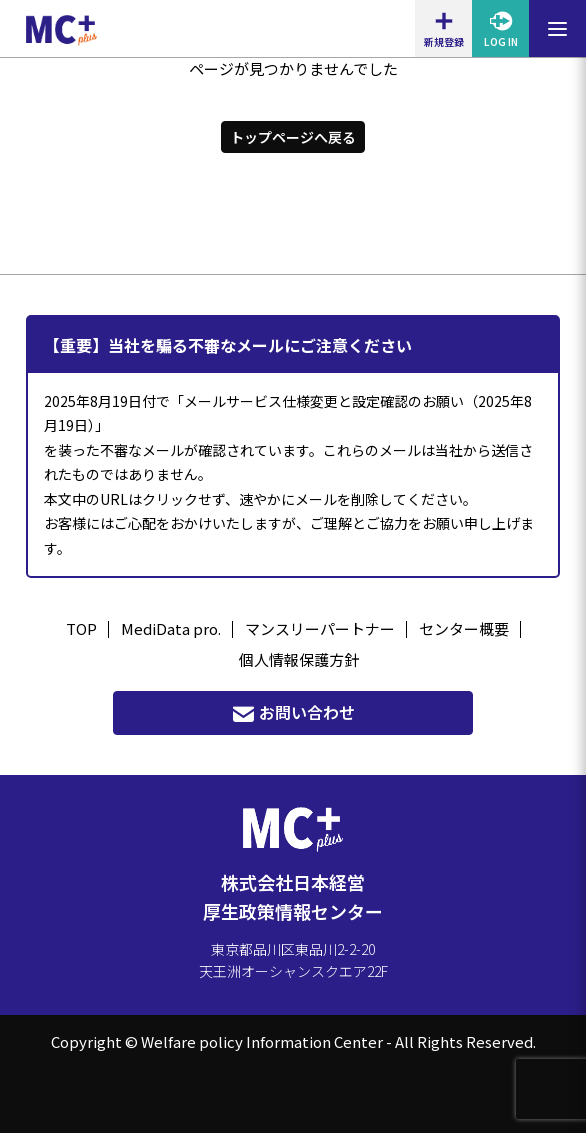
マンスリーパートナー (320, 628)
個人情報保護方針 (299, 659)
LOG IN (501, 29)
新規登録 (444, 29)
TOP (81, 628)
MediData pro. (171, 628)
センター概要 (464, 628)
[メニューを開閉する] (557, 28)
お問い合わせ (293, 712)
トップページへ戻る (293, 137)
